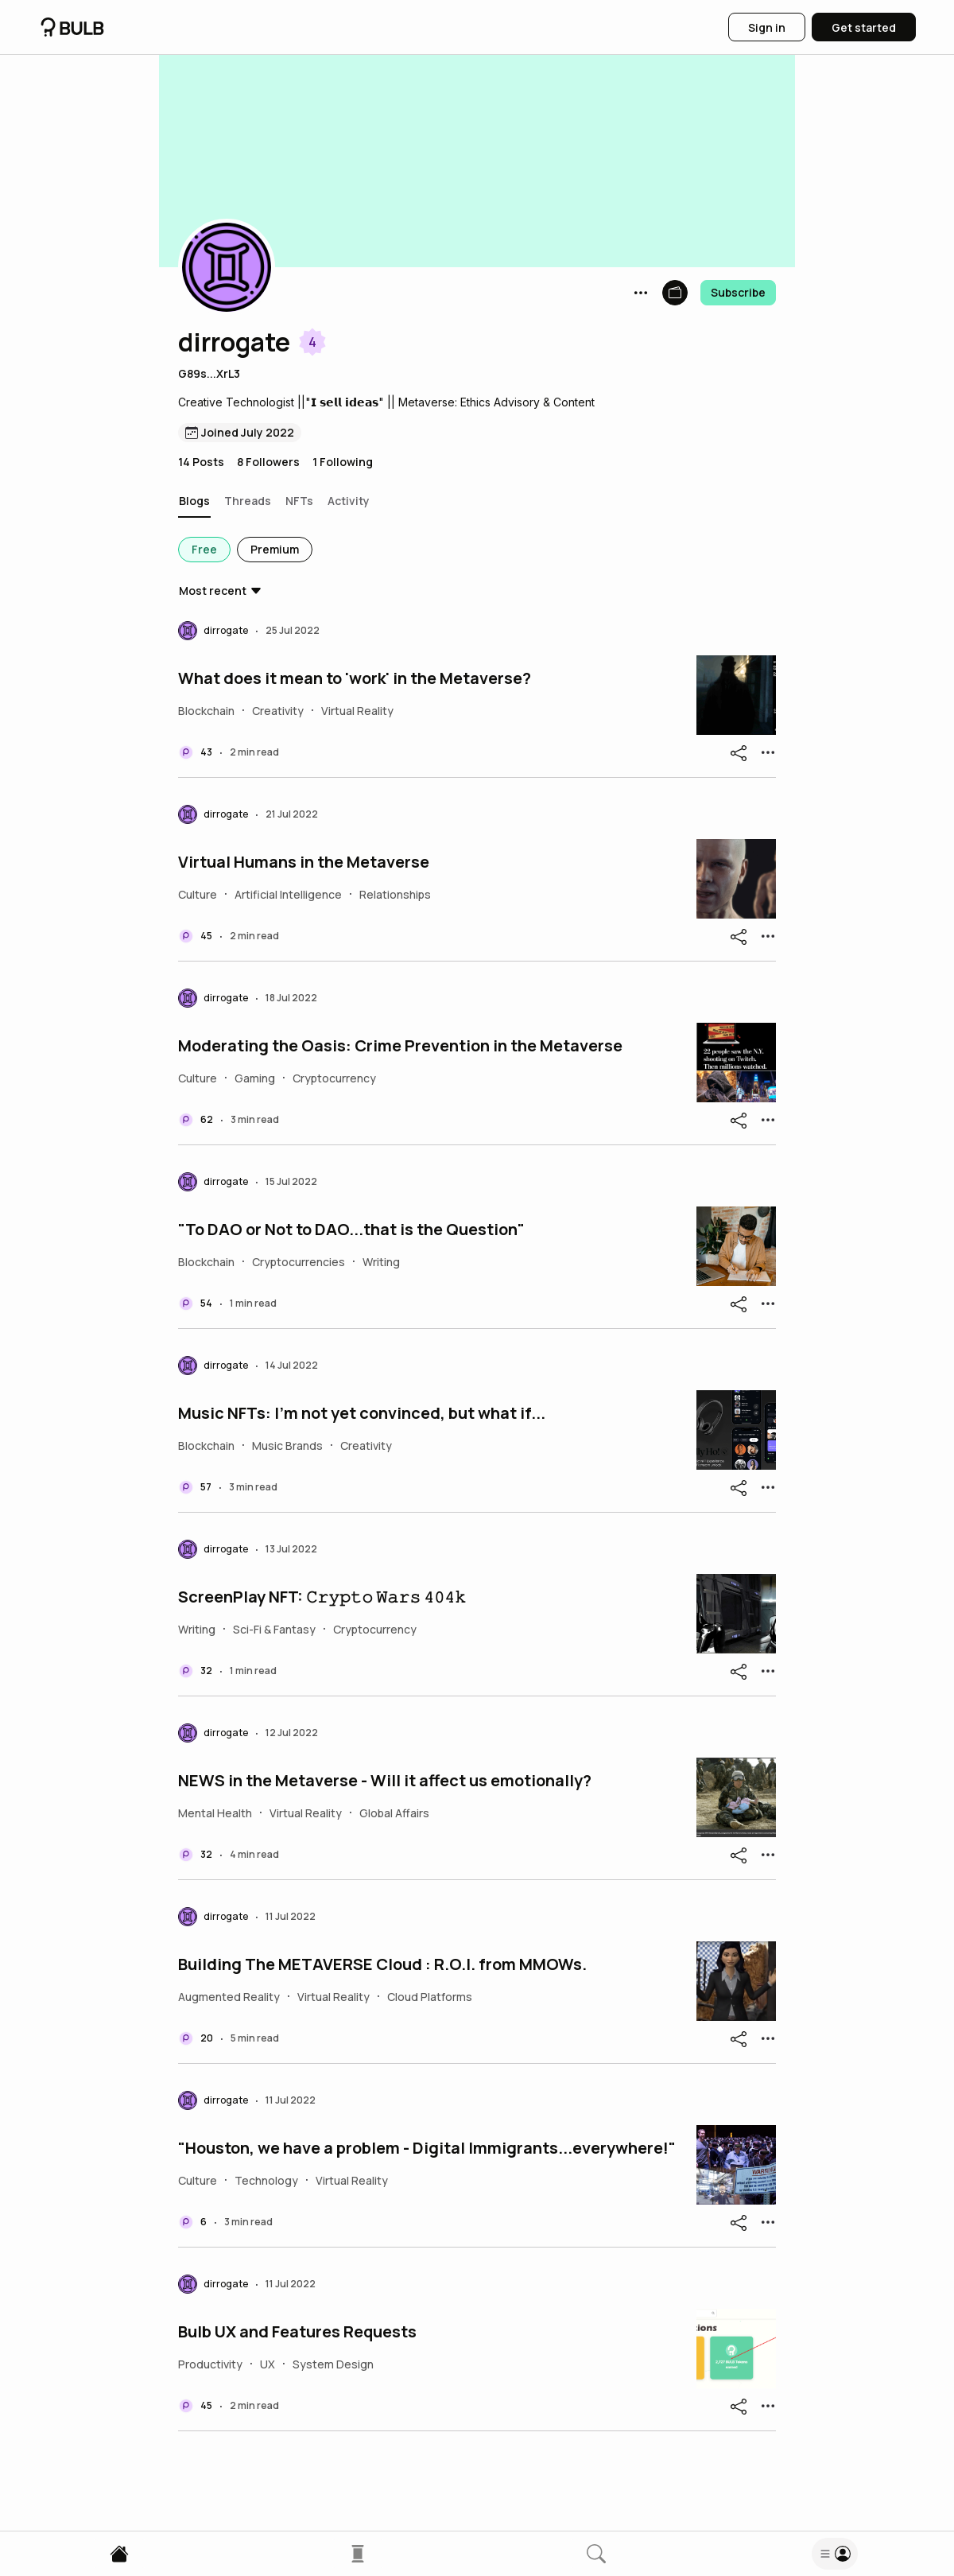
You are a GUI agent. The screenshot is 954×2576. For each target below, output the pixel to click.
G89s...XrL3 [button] (209, 373)
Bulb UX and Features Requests (297, 2332)
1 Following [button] (342, 461)
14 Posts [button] (201, 461)
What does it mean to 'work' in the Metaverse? (354, 678)
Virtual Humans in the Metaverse (303, 862)
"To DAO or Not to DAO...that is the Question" (351, 1229)
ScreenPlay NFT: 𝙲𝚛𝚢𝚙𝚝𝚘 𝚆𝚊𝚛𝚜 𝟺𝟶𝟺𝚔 (322, 1597)
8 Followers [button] (268, 461)
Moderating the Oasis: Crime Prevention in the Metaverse (400, 1045)
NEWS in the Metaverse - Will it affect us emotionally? (384, 1780)
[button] (226, 267)
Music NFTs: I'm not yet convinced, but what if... (361, 1413)
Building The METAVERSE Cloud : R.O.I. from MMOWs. (382, 1964)
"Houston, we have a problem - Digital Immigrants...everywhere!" (427, 2148)
